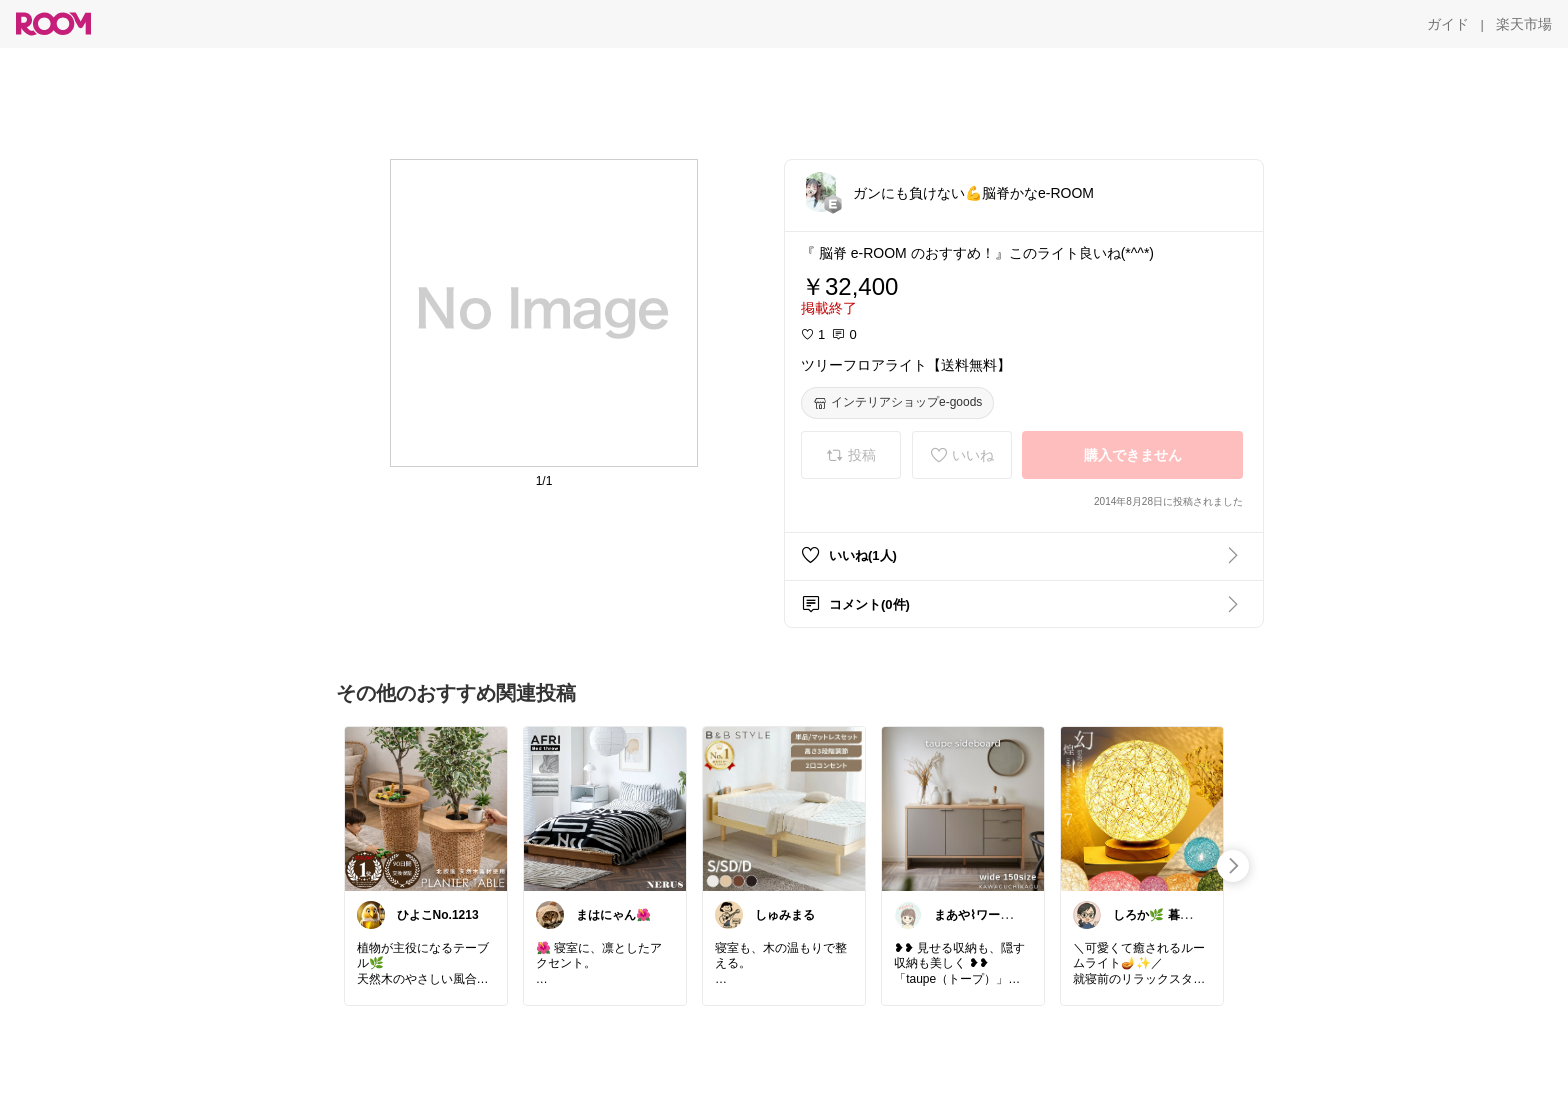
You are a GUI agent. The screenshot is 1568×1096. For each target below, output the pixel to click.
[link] (426, 808)
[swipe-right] (1233, 866)
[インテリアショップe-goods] (897, 403)
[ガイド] (1448, 24)
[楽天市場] (1524, 24)
